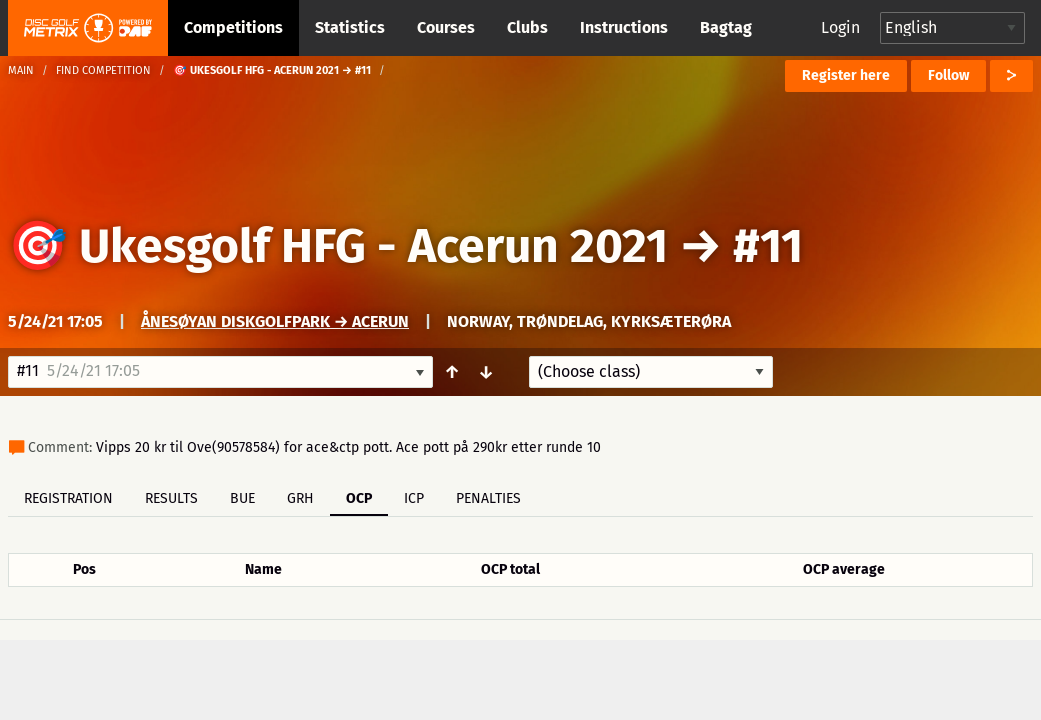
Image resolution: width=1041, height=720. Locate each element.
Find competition (103, 70)
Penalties (488, 498)
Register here (846, 75)
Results (171, 498)
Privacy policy (532, 665)
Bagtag (726, 27)
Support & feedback (350, 665)
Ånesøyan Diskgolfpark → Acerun (275, 321)
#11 (768, 246)
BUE (242, 498)
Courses (446, 27)
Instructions (624, 27)
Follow (948, 75)
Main (21, 70)
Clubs (527, 27)
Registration (68, 498)
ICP (414, 498)
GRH (300, 498)
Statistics (350, 27)
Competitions (233, 27)
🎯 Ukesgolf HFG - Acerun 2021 (338, 246)
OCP (359, 498)
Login (840, 27)
